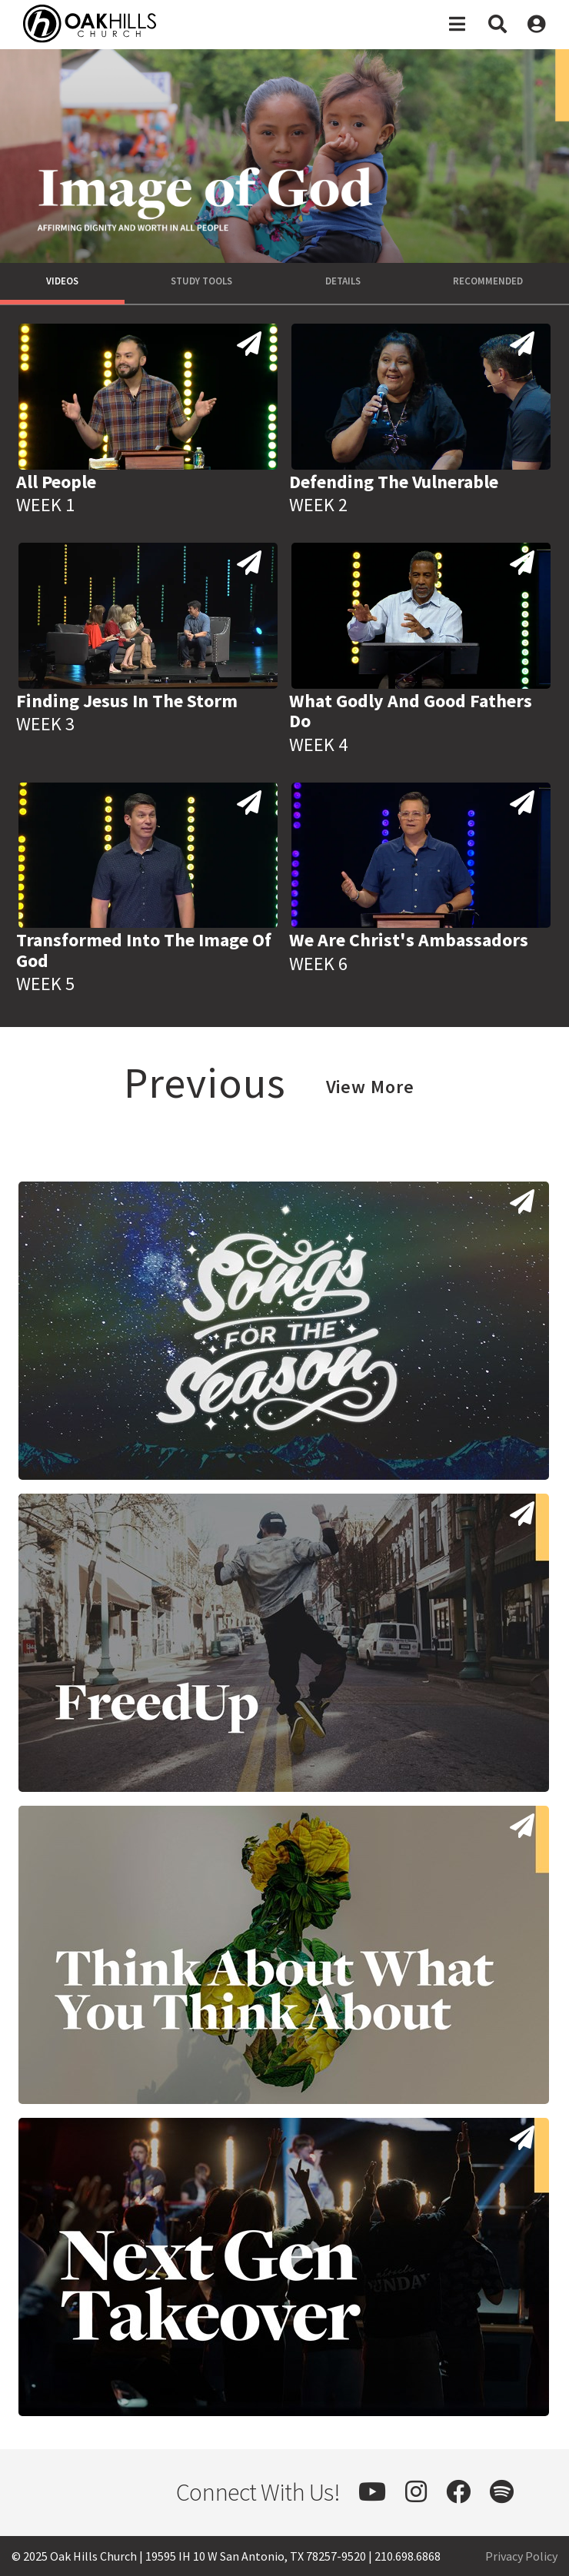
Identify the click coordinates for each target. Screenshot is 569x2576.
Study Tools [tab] (201, 281)
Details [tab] (343, 281)
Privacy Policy (521, 2556)
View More (370, 1087)
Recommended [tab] (488, 281)
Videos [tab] (62, 281)
